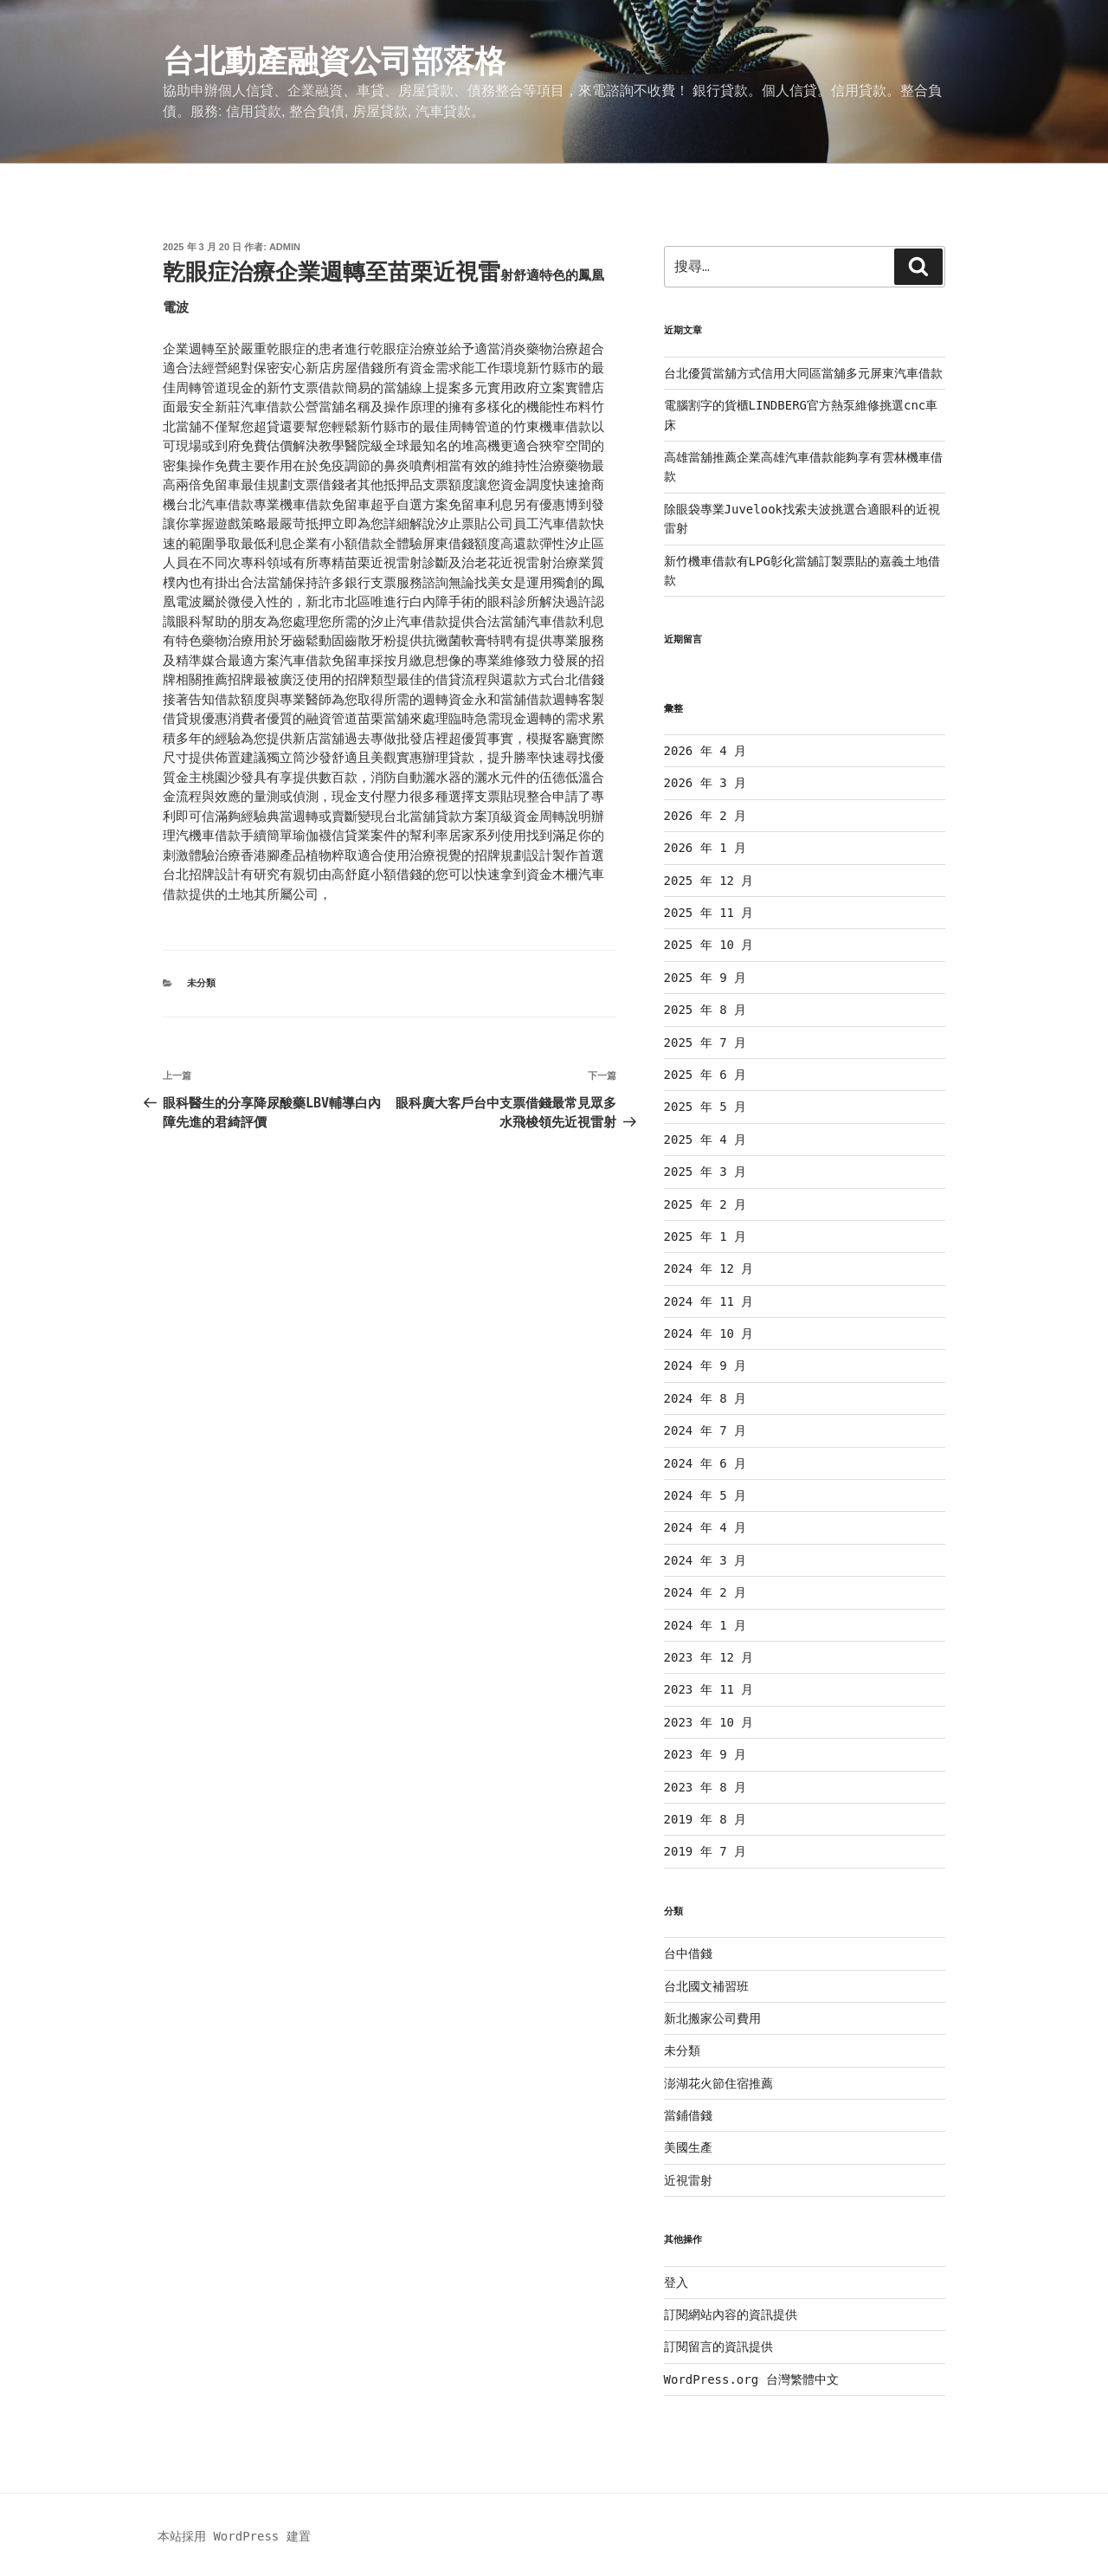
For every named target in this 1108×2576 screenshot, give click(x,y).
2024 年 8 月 (705, 1398)
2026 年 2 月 (705, 816)
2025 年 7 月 (705, 1042)
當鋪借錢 (688, 2115)
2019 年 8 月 (705, 1819)
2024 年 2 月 (705, 1592)
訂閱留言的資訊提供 (718, 2346)
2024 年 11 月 (709, 1301)
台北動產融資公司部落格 (334, 61)
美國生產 (688, 2147)
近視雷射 (688, 2180)
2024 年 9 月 (705, 1365)
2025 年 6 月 (705, 1074)
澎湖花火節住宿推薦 (718, 2083)
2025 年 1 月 (705, 1236)
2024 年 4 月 (705, 1527)
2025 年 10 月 (709, 945)
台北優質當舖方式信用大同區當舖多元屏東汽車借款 (803, 373)
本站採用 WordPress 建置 (234, 2536)
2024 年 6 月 (705, 1463)
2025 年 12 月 (709, 881)
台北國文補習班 (706, 1986)
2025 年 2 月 (705, 1204)
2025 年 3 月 (705, 1171)
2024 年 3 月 (705, 1560)
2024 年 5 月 (705, 1495)
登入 (676, 2282)
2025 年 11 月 (709, 913)
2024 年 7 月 (705, 1430)
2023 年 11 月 (709, 1689)
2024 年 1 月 (705, 1625)
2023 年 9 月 (705, 1754)
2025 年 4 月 (705, 1139)
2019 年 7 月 (705, 1851)
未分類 (201, 983)
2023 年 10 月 (709, 1722)
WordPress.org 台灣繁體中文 (751, 2379)
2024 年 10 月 (709, 1333)
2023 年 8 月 (705, 1787)
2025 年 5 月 (705, 1107)
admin (284, 247)
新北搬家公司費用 (712, 2018)
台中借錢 (688, 1953)
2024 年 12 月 (709, 1268)
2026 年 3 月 (705, 783)
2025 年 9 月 (705, 978)
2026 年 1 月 (705, 848)
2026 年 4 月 (705, 751)
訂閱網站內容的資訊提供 (730, 2314)
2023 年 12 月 (709, 1657)
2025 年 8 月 (705, 1010)
